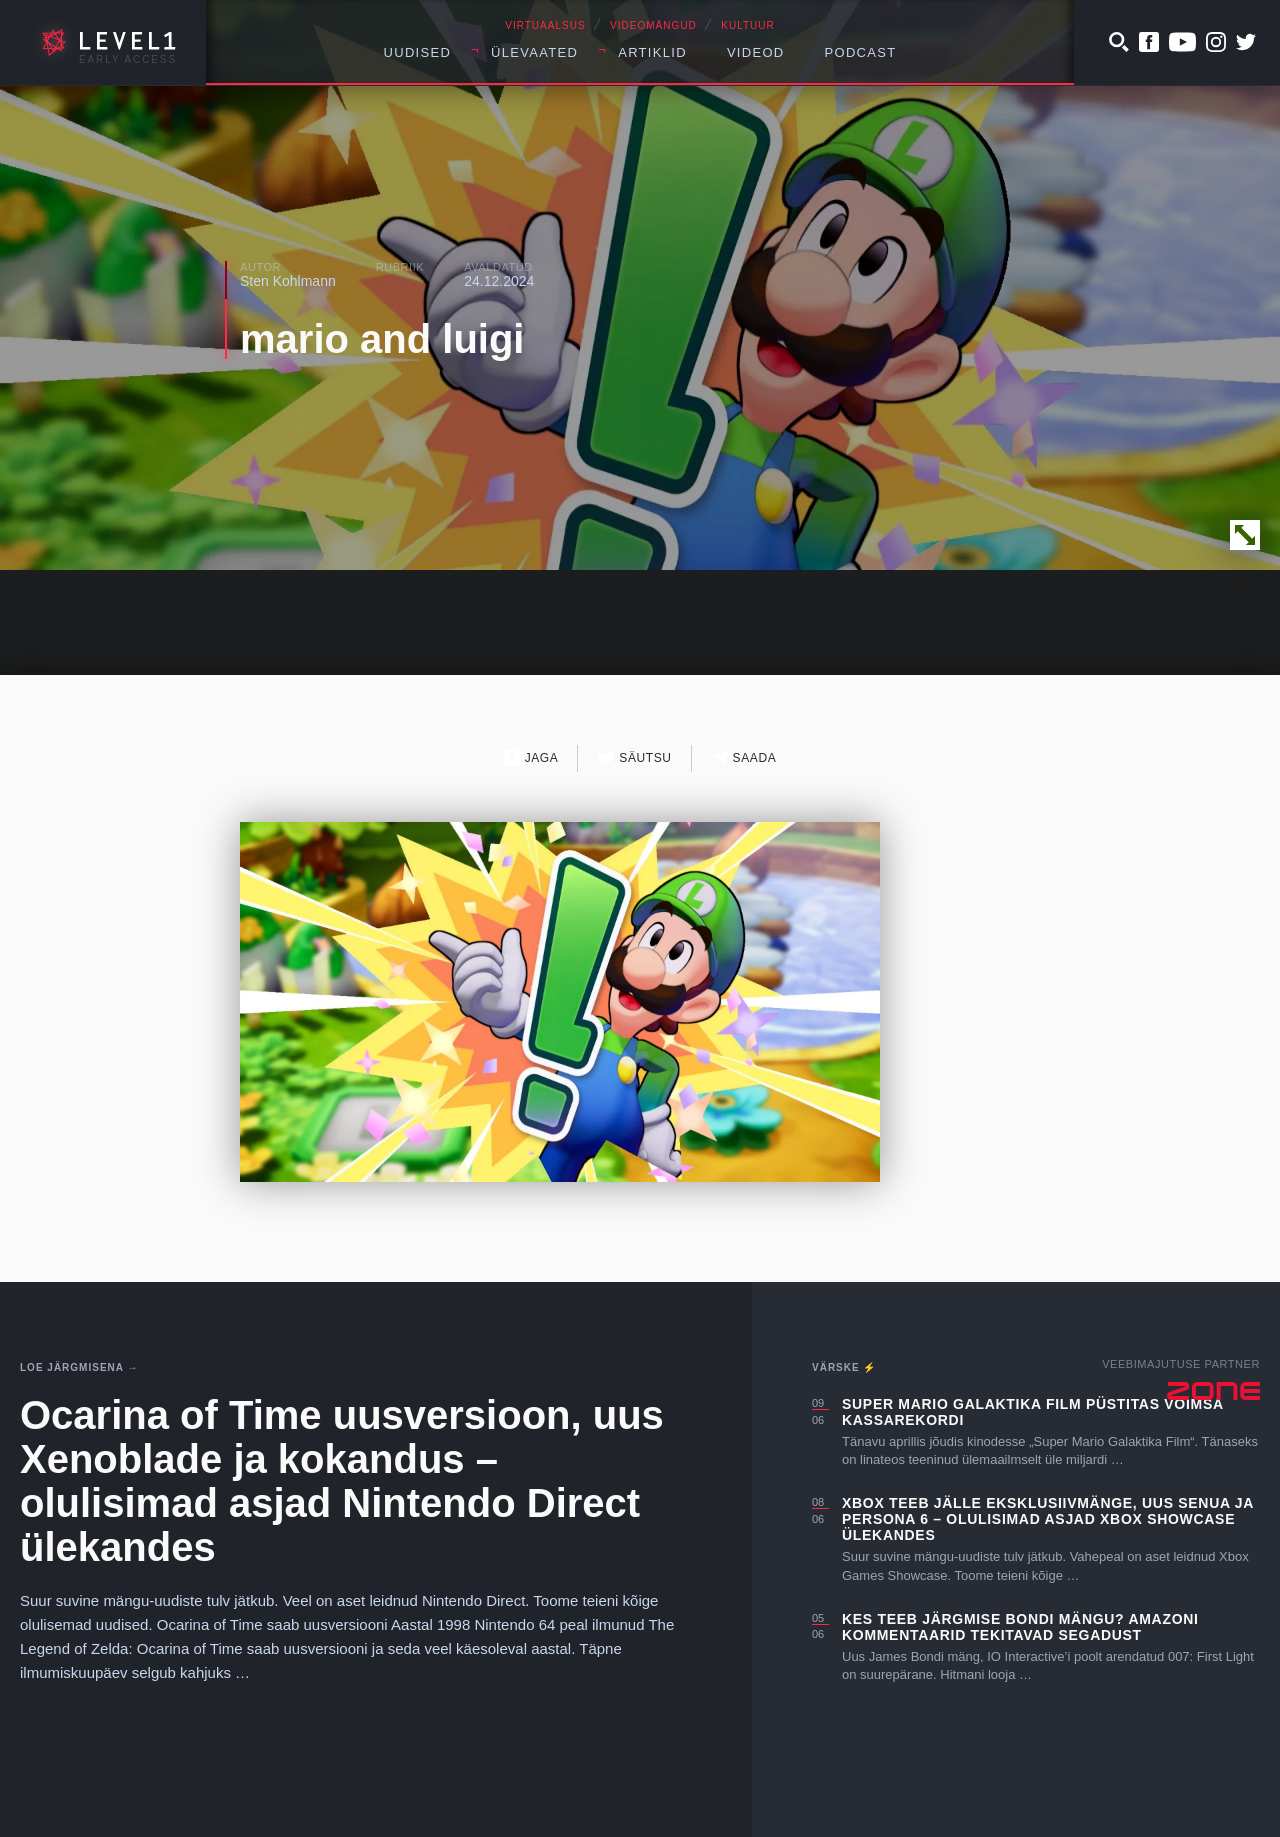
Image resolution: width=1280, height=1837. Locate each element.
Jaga (531, 757)
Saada (744, 757)
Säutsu (634, 757)
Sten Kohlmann (288, 281)
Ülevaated (534, 52)
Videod (756, 52)
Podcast (861, 52)
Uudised (418, 52)
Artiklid (652, 52)
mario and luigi (382, 339)
